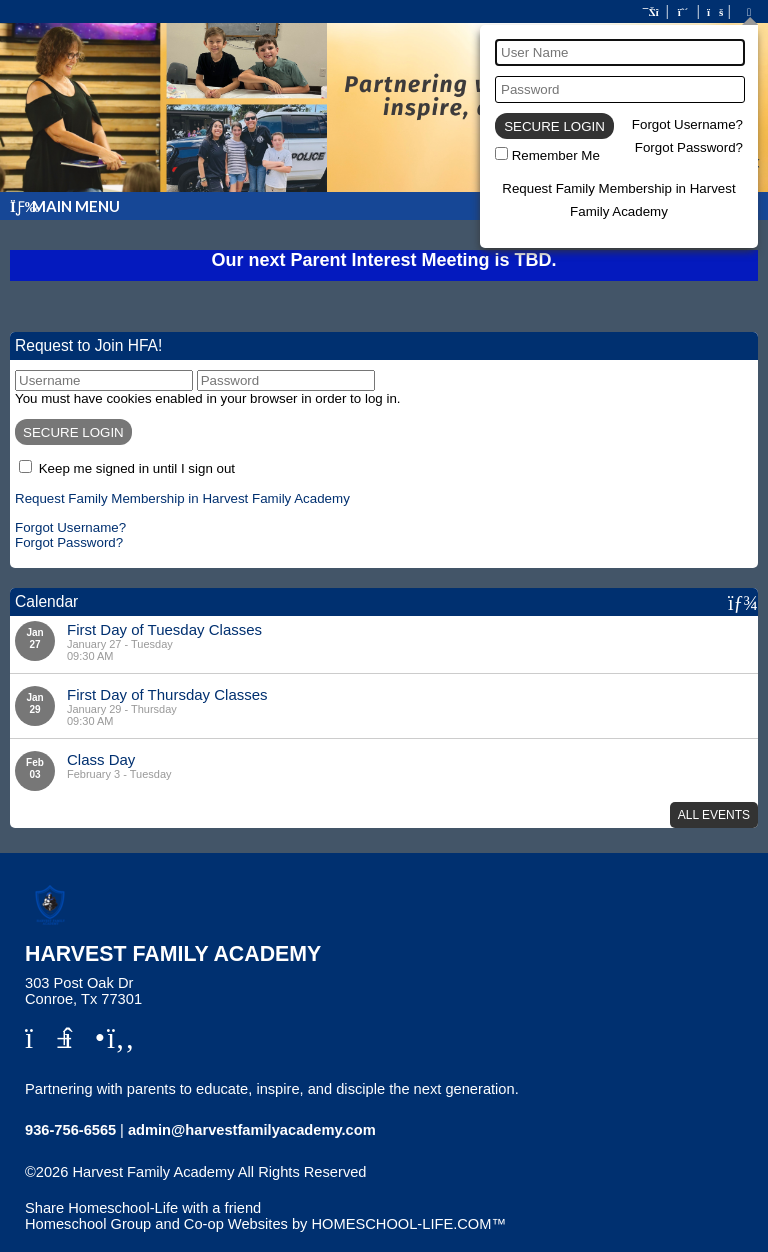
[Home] (652, 12)
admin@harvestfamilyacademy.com (252, 1130)
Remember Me (556, 155)
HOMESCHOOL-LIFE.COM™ (408, 1224)
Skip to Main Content (108, 1188)
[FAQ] (714, 12)
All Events (714, 815)
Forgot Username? (687, 124)
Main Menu (65, 206)
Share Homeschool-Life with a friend (143, 1208)
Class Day (101, 759)
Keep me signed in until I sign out (137, 468)
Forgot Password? (689, 147)
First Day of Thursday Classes (167, 694)
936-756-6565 (70, 1130)
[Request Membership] (683, 12)
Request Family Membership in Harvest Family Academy (182, 498)
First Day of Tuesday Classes (164, 629)
